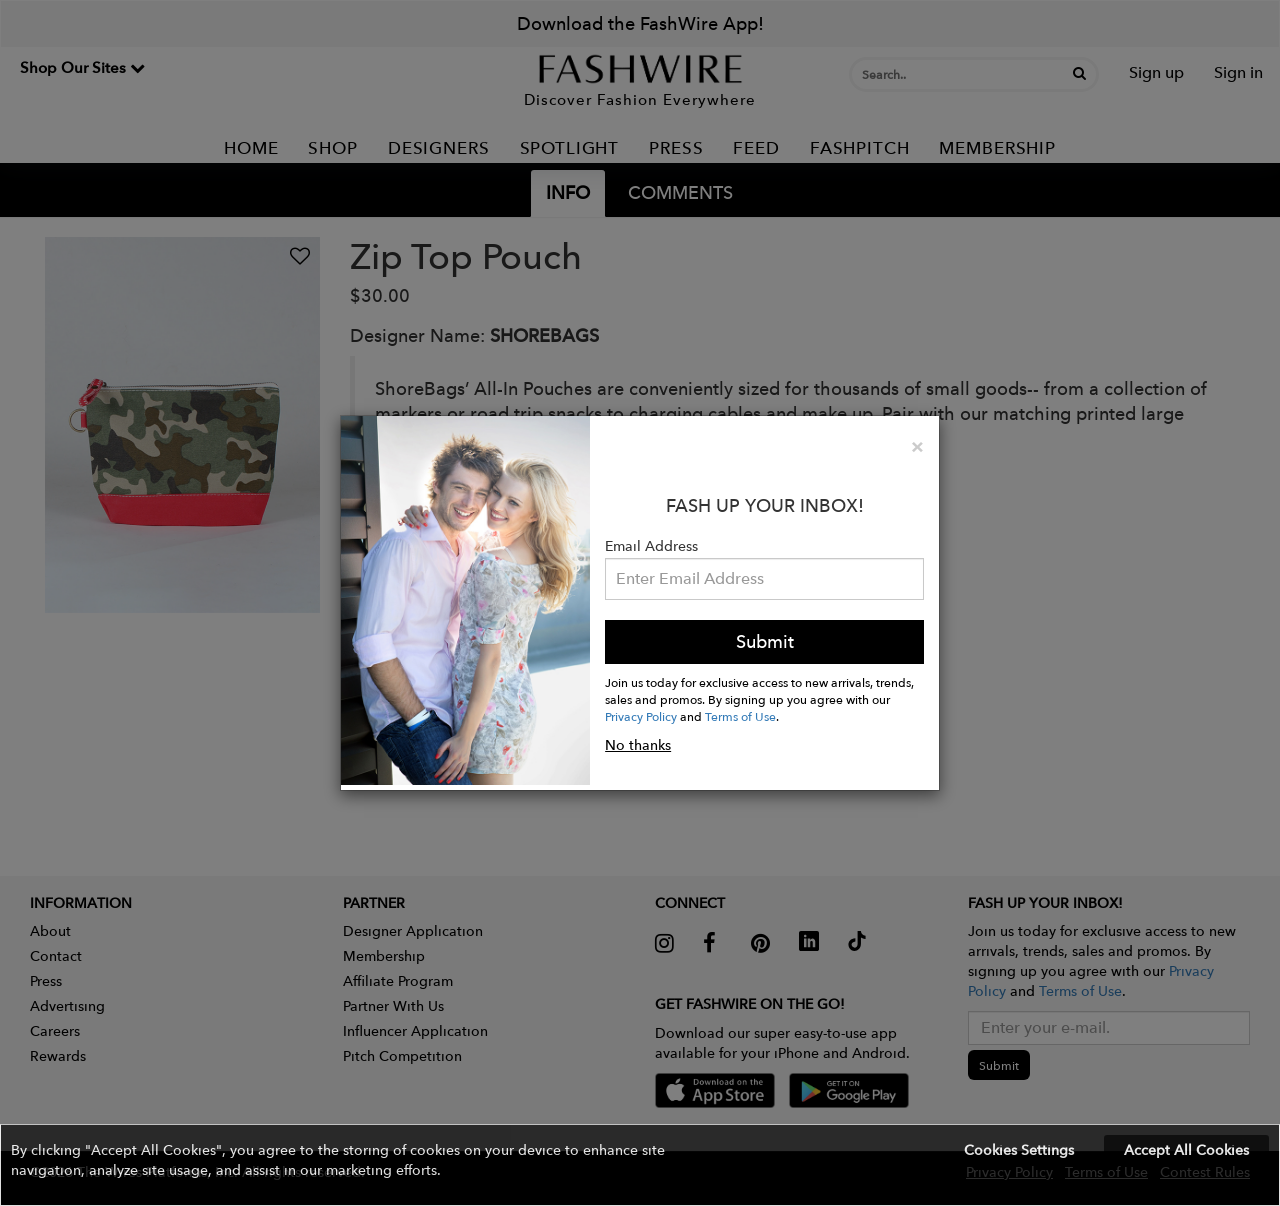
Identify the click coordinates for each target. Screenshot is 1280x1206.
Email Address (651, 546)
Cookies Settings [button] (1019, 1150)
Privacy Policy (641, 716)
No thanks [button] (638, 745)
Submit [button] (765, 641)
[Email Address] (764, 579)
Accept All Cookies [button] (1186, 1150)
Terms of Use (740, 716)
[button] (640, 1165)
